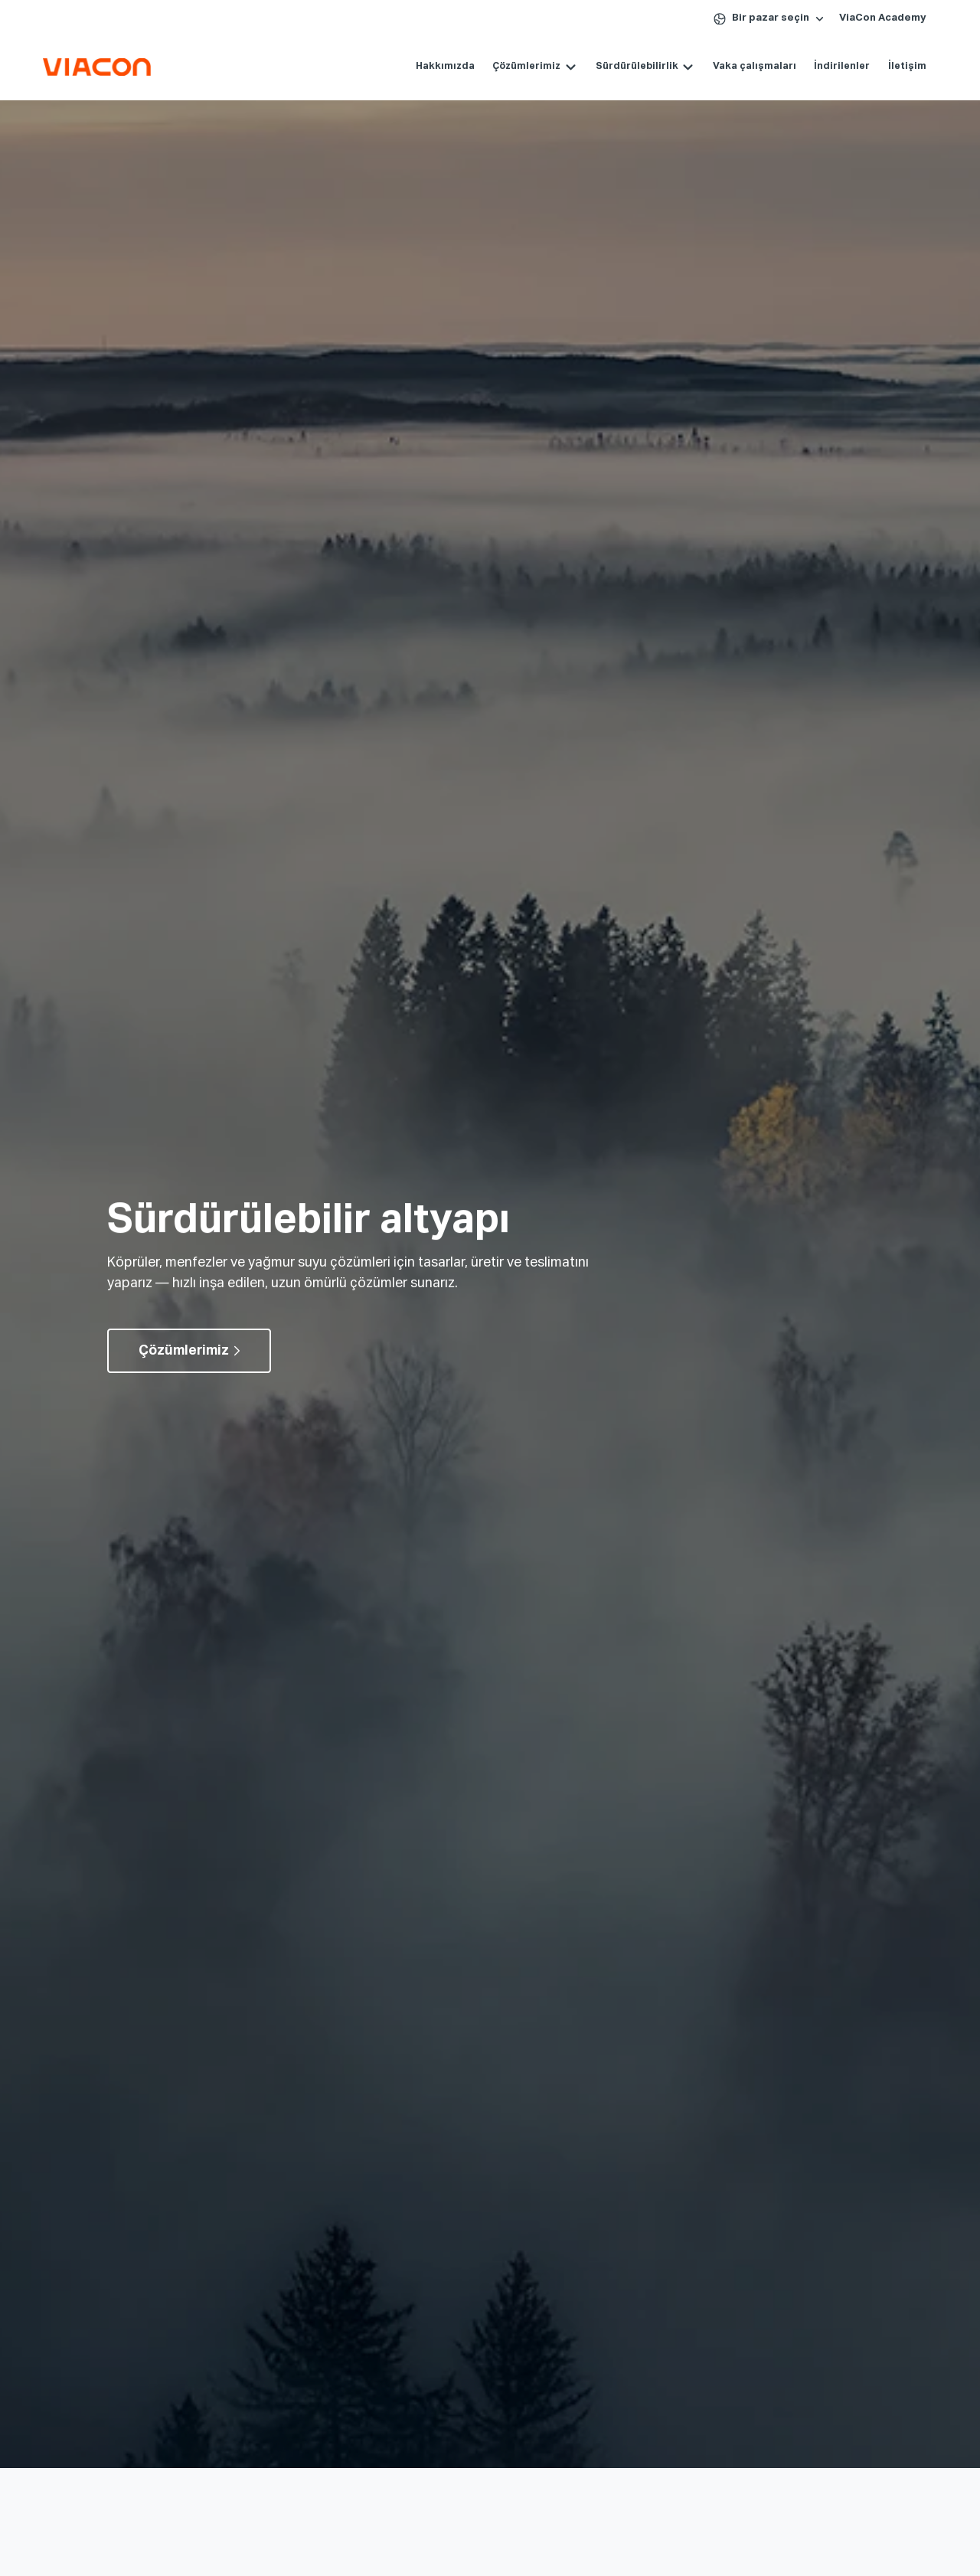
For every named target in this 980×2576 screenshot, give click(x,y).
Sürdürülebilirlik (637, 66)
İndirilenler (842, 66)
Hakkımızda (445, 66)
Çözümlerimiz (526, 66)
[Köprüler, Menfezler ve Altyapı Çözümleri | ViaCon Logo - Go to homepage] (97, 67)
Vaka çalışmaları (754, 66)
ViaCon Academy (882, 18)
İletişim (907, 66)
